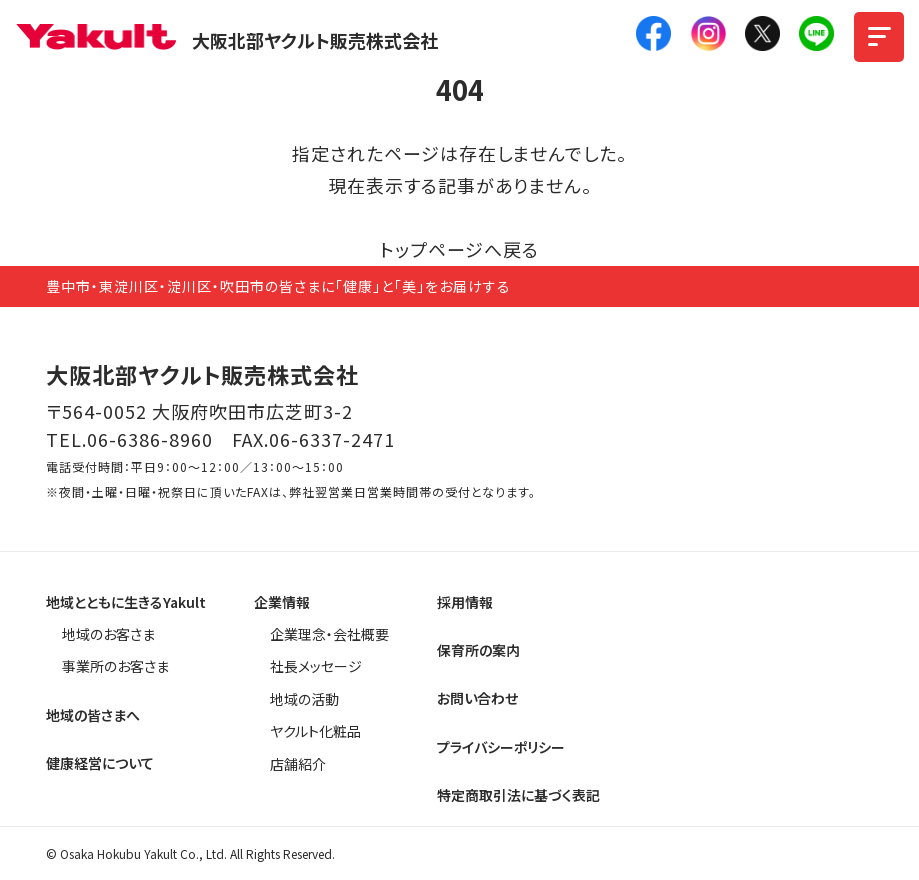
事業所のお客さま (115, 666)
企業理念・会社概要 (329, 634)
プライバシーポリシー (501, 747)
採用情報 (465, 602)
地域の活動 (304, 699)
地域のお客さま (108, 634)
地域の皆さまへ (93, 715)
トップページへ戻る (459, 249)
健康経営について (100, 763)
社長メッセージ (316, 666)
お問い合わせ (477, 698)
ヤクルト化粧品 (315, 731)
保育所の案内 (478, 650)
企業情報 (282, 602)
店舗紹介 (298, 764)
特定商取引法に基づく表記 (518, 795)
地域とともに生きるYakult (126, 602)
